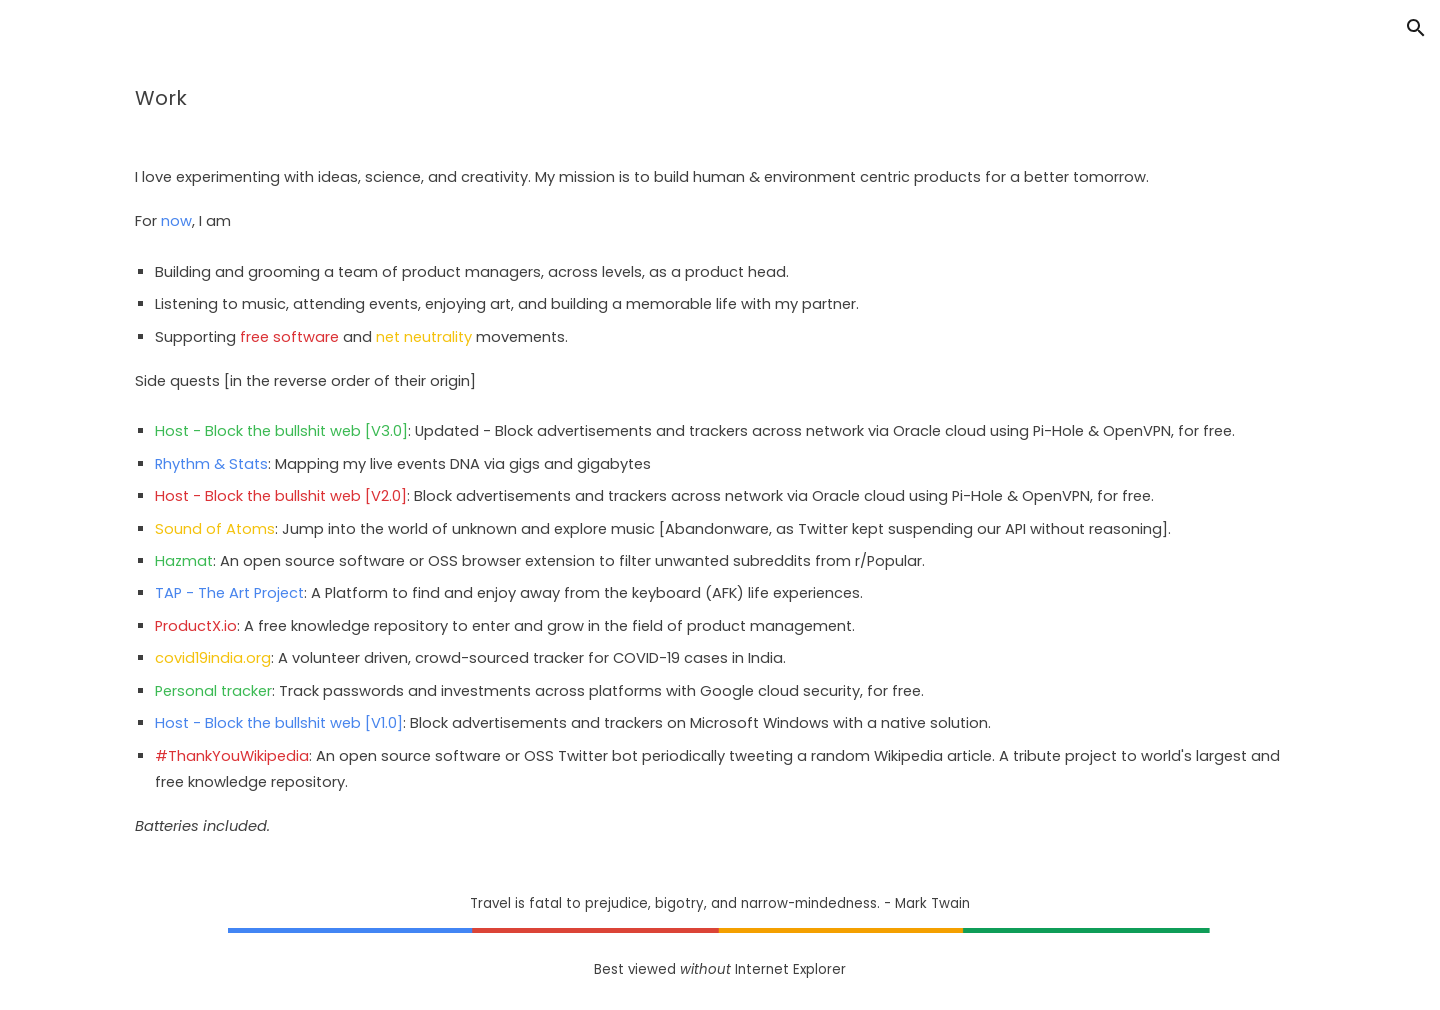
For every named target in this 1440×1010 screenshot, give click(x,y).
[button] (1416, 28)
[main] (719, 98)
